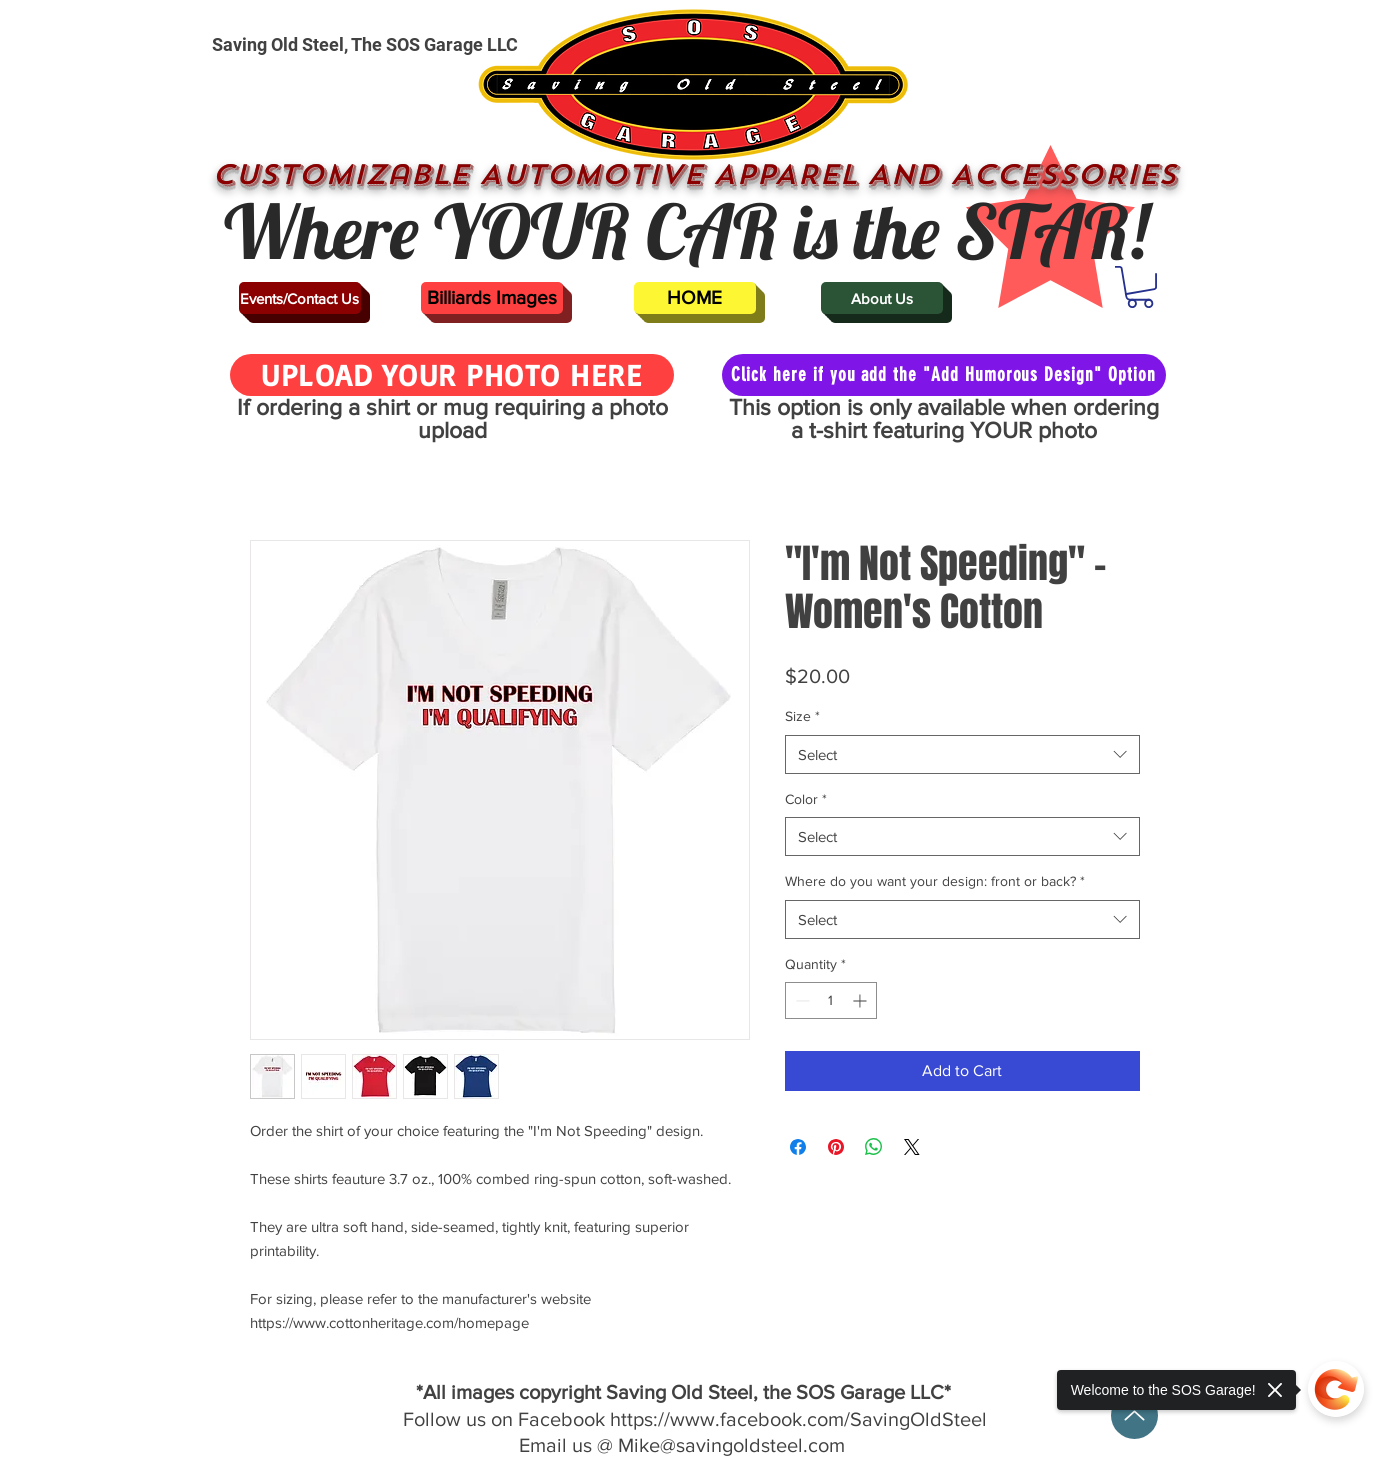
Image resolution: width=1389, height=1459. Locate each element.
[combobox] (962, 754)
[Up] (1134, 1415)
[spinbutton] (831, 1000)
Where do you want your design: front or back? (935, 881)
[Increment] (861, 1000)
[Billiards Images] (492, 298)
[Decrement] (800, 1000)
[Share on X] (912, 1147)
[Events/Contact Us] (300, 298)
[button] (1140, 287)
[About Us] (882, 298)
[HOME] (695, 298)
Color (806, 799)
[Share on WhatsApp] (874, 1147)
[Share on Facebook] (798, 1147)
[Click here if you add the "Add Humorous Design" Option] (944, 375)
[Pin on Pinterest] (836, 1147)
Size (802, 716)
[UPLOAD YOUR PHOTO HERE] (452, 375)
